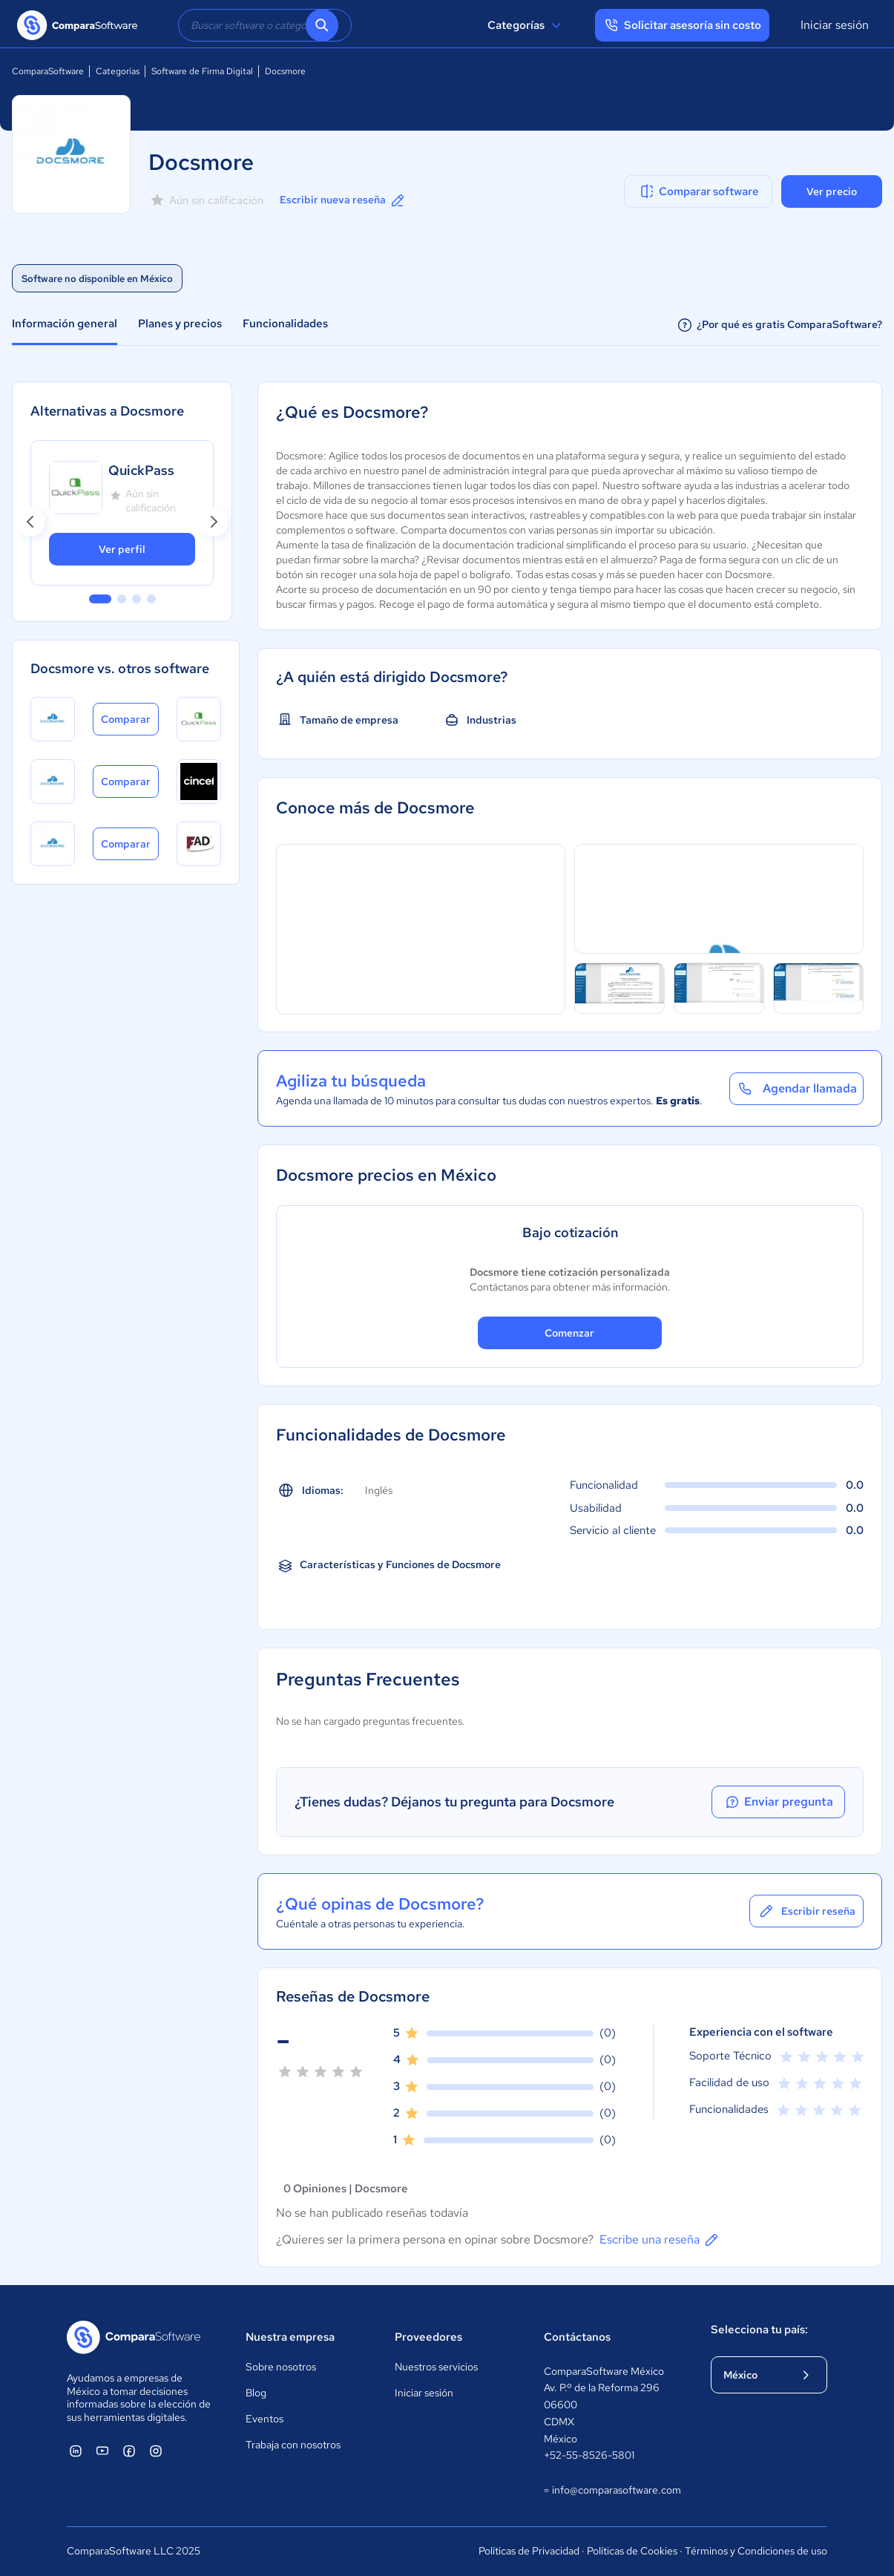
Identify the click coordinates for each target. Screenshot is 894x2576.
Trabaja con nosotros (293, 2444)
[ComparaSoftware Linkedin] (76, 2450)
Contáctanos (577, 2337)
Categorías (526, 25)
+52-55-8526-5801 (589, 2455)
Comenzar (569, 1333)
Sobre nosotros (281, 2366)
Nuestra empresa (290, 2337)
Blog (256, 2392)
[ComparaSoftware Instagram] (156, 2450)
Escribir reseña (806, 1911)
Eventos (264, 2418)
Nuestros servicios (436, 2366)
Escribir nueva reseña (343, 200)
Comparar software (698, 191)
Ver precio (831, 191)
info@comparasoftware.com (612, 2491)
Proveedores (428, 2337)
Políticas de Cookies (632, 2550)
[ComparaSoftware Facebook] (129, 2450)
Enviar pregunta (778, 1802)
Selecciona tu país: (759, 2329)
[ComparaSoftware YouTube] (102, 2450)
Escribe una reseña (659, 2240)
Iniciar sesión (835, 25)
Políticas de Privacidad (529, 2550)
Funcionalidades (285, 323)
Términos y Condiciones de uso (756, 2550)
